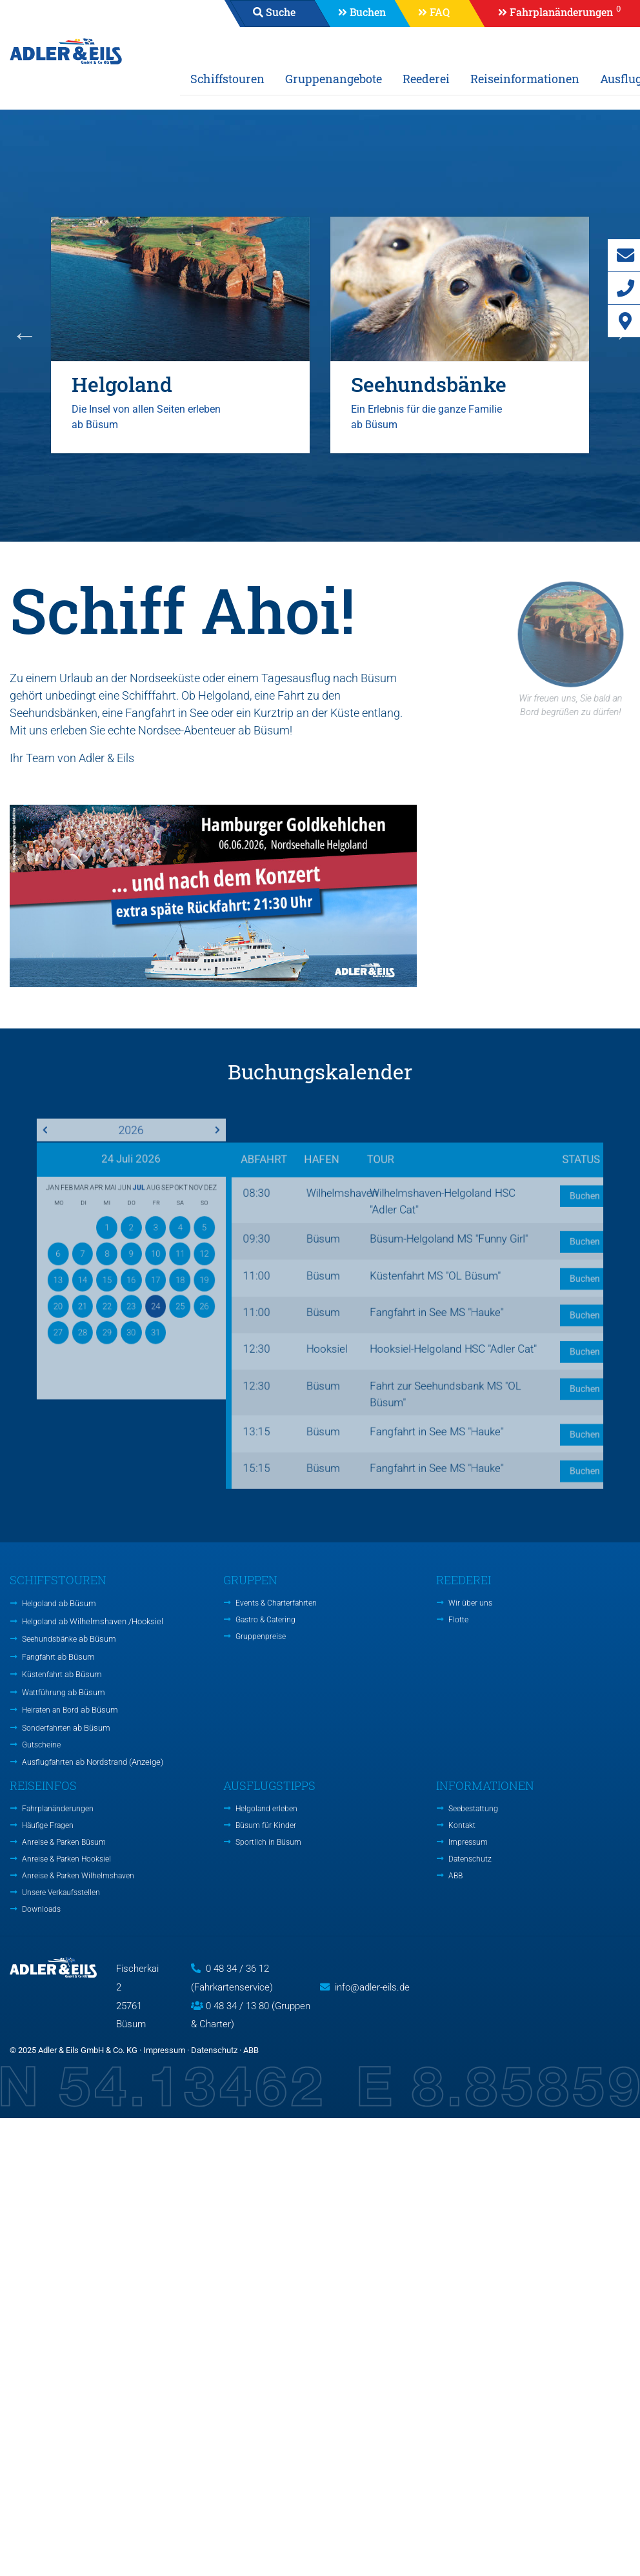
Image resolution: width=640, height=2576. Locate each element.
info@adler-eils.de (372, 1987)
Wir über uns (470, 1603)
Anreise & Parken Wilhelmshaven (78, 1875)
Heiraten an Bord (70, 1710)
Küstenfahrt (62, 1674)
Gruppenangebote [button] (333, 78)
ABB (455, 1875)
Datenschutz (470, 1858)
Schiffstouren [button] (227, 78)
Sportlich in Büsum (268, 1842)
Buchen (368, 12)
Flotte (458, 1619)
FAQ (440, 12)
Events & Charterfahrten (276, 1603)
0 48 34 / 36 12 (237, 1968)
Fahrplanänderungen (58, 1808)
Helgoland (59, 1603)
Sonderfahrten (66, 1728)
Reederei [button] (426, 78)
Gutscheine (41, 1744)
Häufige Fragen (48, 1825)
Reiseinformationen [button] (524, 78)
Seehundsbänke (69, 1639)
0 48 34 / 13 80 (237, 2006)
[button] (553, 13)
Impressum (468, 1842)
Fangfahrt (58, 1657)
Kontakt (461, 1825)
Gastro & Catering (265, 1619)
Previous (24, 335)
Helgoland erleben (266, 1808)
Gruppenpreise (260, 1636)
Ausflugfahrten (92, 1762)
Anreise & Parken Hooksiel (66, 1858)
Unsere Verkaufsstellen (61, 1892)
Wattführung (63, 1692)
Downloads (41, 1909)
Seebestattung (473, 1808)
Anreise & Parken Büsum (64, 1842)
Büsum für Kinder (265, 1825)
